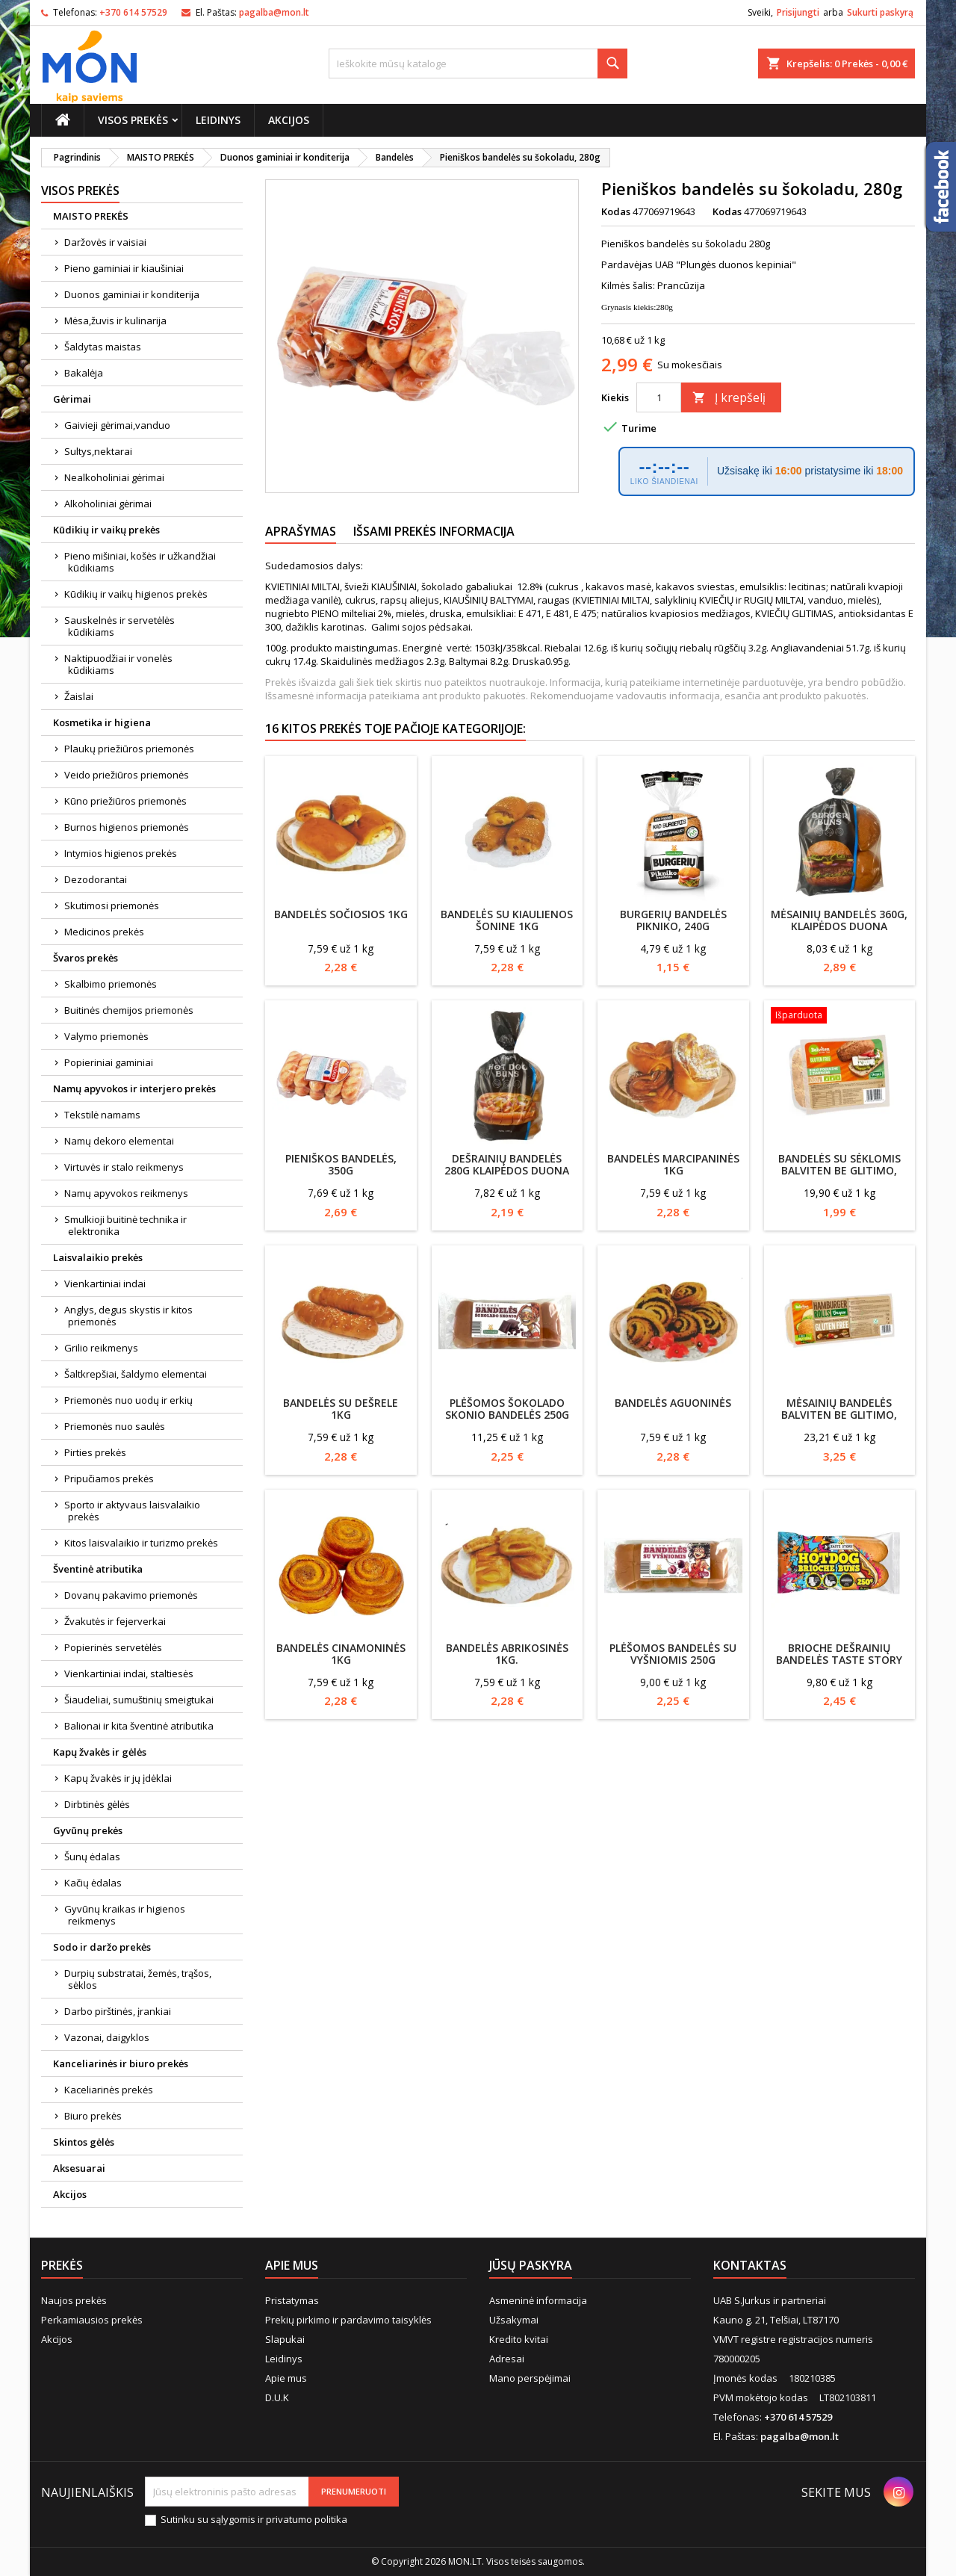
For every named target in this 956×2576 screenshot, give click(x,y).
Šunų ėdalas (92, 1856)
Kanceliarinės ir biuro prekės (120, 2063)
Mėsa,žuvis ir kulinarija (115, 320)
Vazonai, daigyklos (106, 2037)
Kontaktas (749, 2265)
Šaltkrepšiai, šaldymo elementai (135, 1374)
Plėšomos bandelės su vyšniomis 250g (672, 1654)
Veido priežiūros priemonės (126, 774)
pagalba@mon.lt (274, 12)
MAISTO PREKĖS (90, 216)
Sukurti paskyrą (880, 12)
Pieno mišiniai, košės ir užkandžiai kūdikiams (140, 562)
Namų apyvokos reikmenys (126, 1193)
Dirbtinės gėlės (97, 1804)
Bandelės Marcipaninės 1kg (673, 1164)
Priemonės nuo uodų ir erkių (128, 1400)
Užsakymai (513, 2319)
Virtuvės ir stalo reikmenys (124, 1167)
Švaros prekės (85, 958)
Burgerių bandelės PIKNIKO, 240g (673, 920)
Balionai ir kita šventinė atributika (139, 1726)
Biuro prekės (93, 2116)
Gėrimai (72, 399)
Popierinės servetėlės (113, 1647)
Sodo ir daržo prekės (102, 1947)
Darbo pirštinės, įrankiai (117, 2011)
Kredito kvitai (518, 2339)
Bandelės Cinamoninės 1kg (341, 1654)
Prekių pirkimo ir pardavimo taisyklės (348, 2319)
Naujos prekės (74, 2300)
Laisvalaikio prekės (98, 1257)
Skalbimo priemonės (110, 984)
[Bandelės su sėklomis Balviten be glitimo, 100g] (840, 1017)
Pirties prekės (95, 1452)
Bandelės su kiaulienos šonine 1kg (507, 920)
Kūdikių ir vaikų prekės (106, 529)
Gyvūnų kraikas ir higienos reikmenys (124, 1915)
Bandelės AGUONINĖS (673, 1403)
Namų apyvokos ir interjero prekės (134, 1088)
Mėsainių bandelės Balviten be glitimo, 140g (839, 1415)
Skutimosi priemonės (111, 905)
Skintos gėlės (83, 2142)
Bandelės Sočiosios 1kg (341, 914)
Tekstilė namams (102, 1114)
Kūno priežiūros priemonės (125, 801)
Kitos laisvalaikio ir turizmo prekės (141, 1542)
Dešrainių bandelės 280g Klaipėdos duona (506, 1164)
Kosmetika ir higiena (102, 722)
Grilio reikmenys (101, 1347)
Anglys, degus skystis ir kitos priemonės (128, 1315)
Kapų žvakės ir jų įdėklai (118, 1778)
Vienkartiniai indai (105, 1283)
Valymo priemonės (106, 1036)
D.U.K (277, 2397)
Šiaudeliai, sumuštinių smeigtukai (139, 1699)
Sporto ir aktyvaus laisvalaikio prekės (132, 1510)
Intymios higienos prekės (120, 853)
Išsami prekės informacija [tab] (434, 531)
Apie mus (286, 2378)
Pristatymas (292, 2300)
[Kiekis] (658, 397)
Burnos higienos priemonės (126, 827)
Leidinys (218, 120)
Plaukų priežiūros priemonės (129, 748)
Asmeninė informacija (538, 2300)
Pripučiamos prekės (109, 1478)
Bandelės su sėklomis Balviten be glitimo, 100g (839, 1170)
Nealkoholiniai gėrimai (114, 477)
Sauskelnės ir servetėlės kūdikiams (119, 626)
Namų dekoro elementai (119, 1141)
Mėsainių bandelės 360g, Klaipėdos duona (839, 920)
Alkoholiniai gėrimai (108, 503)
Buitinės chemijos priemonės (128, 1010)
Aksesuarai (79, 2168)
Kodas (615, 211)
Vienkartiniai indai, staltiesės (128, 1673)
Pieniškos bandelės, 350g (341, 1164)
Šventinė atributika (98, 1569)
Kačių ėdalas (93, 1882)
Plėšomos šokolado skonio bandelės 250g (507, 1409)
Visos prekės (133, 120)
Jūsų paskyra (530, 2265)
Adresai (506, 2358)
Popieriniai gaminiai (108, 1062)
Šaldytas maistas (102, 346)
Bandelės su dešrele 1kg (340, 1409)
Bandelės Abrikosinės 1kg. (507, 1654)
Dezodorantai (95, 879)
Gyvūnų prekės (87, 1830)
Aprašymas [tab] (300, 531)
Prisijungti (798, 12)
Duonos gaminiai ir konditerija (131, 294)
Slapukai (285, 2339)
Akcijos (288, 120)
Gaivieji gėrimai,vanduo (117, 425)
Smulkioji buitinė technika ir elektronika (125, 1225)
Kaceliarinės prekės (108, 2089)
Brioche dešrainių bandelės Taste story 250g (839, 1660)
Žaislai (78, 696)
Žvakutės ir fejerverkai (115, 1621)
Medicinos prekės (104, 931)
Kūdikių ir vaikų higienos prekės (136, 594)
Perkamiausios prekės (92, 2319)
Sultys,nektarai (98, 451)
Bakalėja (83, 373)
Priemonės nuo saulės (114, 1426)
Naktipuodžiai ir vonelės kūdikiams (118, 664)
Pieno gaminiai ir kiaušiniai (124, 268)
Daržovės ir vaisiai (105, 242)
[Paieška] (478, 63)
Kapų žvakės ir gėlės (99, 1752)
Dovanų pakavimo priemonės (131, 1595)
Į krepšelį (729, 397)
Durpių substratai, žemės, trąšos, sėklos (137, 1979)
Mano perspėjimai (530, 2378)
